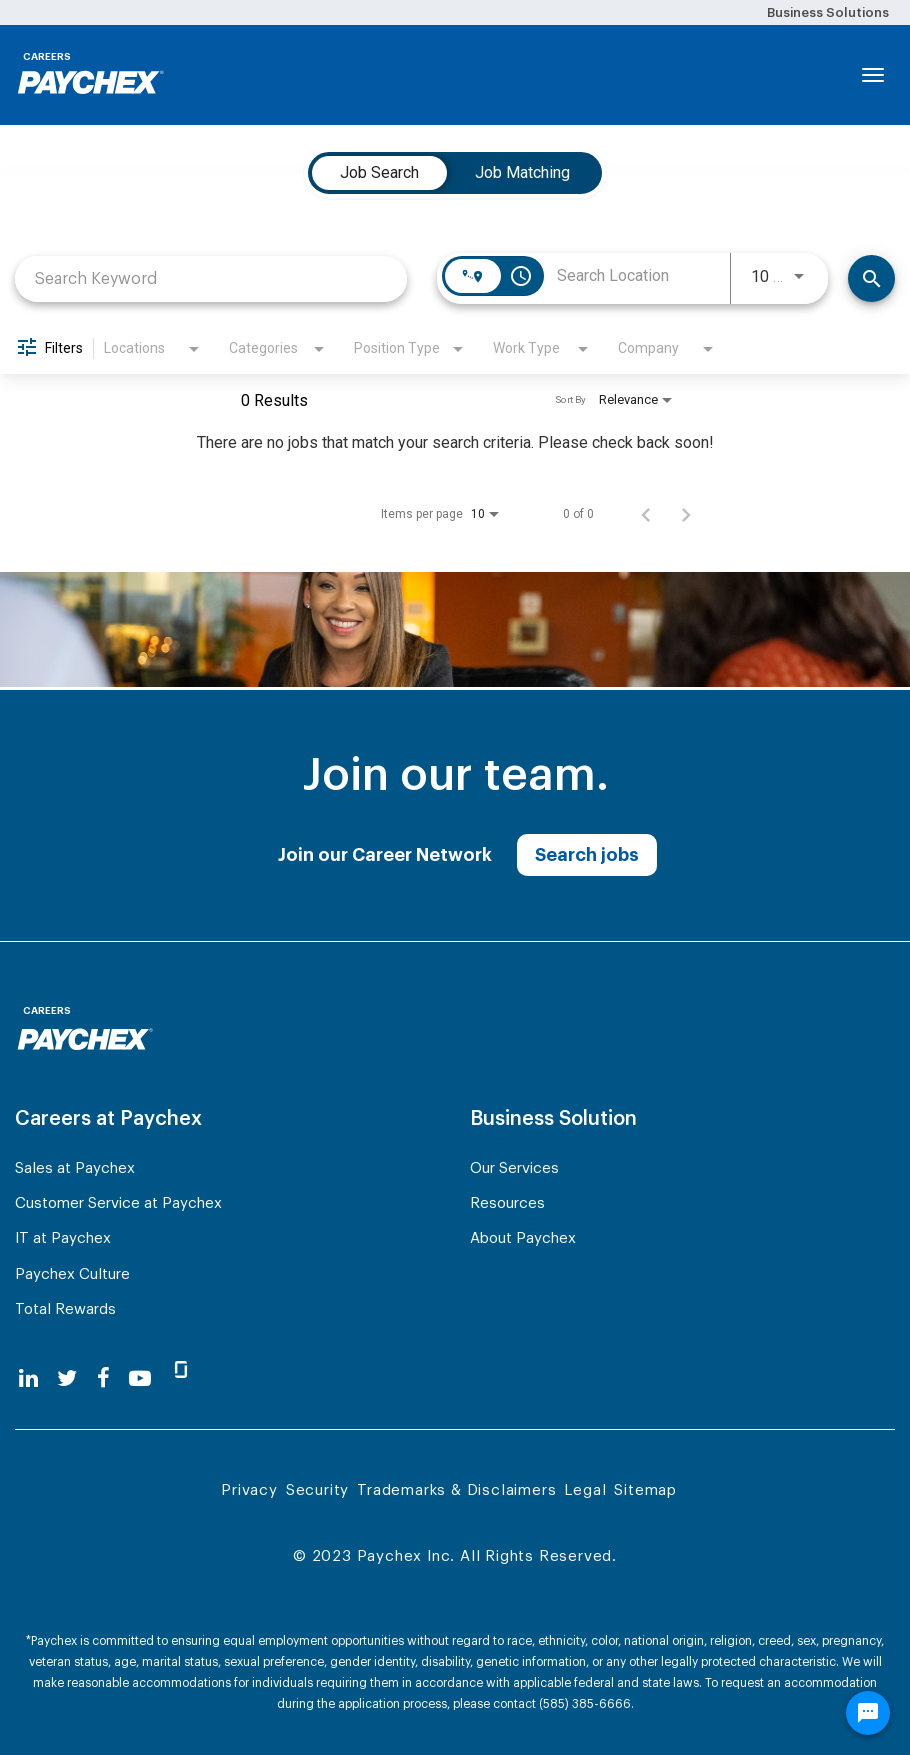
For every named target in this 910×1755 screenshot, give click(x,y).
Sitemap (645, 1490)
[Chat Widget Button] (868, 1713)
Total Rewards (65, 1309)
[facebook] (103, 1378)
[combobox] (211, 278)
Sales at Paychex (75, 1168)
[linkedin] (28, 1378)
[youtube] (140, 1378)
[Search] (871, 278)
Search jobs (587, 855)
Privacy (249, 1490)
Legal (585, 1490)
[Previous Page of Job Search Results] (646, 514)
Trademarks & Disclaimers (456, 1490)
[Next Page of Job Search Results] (686, 514)
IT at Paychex (63, 1238)
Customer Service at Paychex (118, 1203)
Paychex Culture (72, 1274)
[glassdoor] (181, 1378)
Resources (507, 1203)
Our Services (514, 1168)
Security (317, 1490)
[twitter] (67, 1378)
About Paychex (523, 1238)
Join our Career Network (385, 855)
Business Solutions (828, 12)
